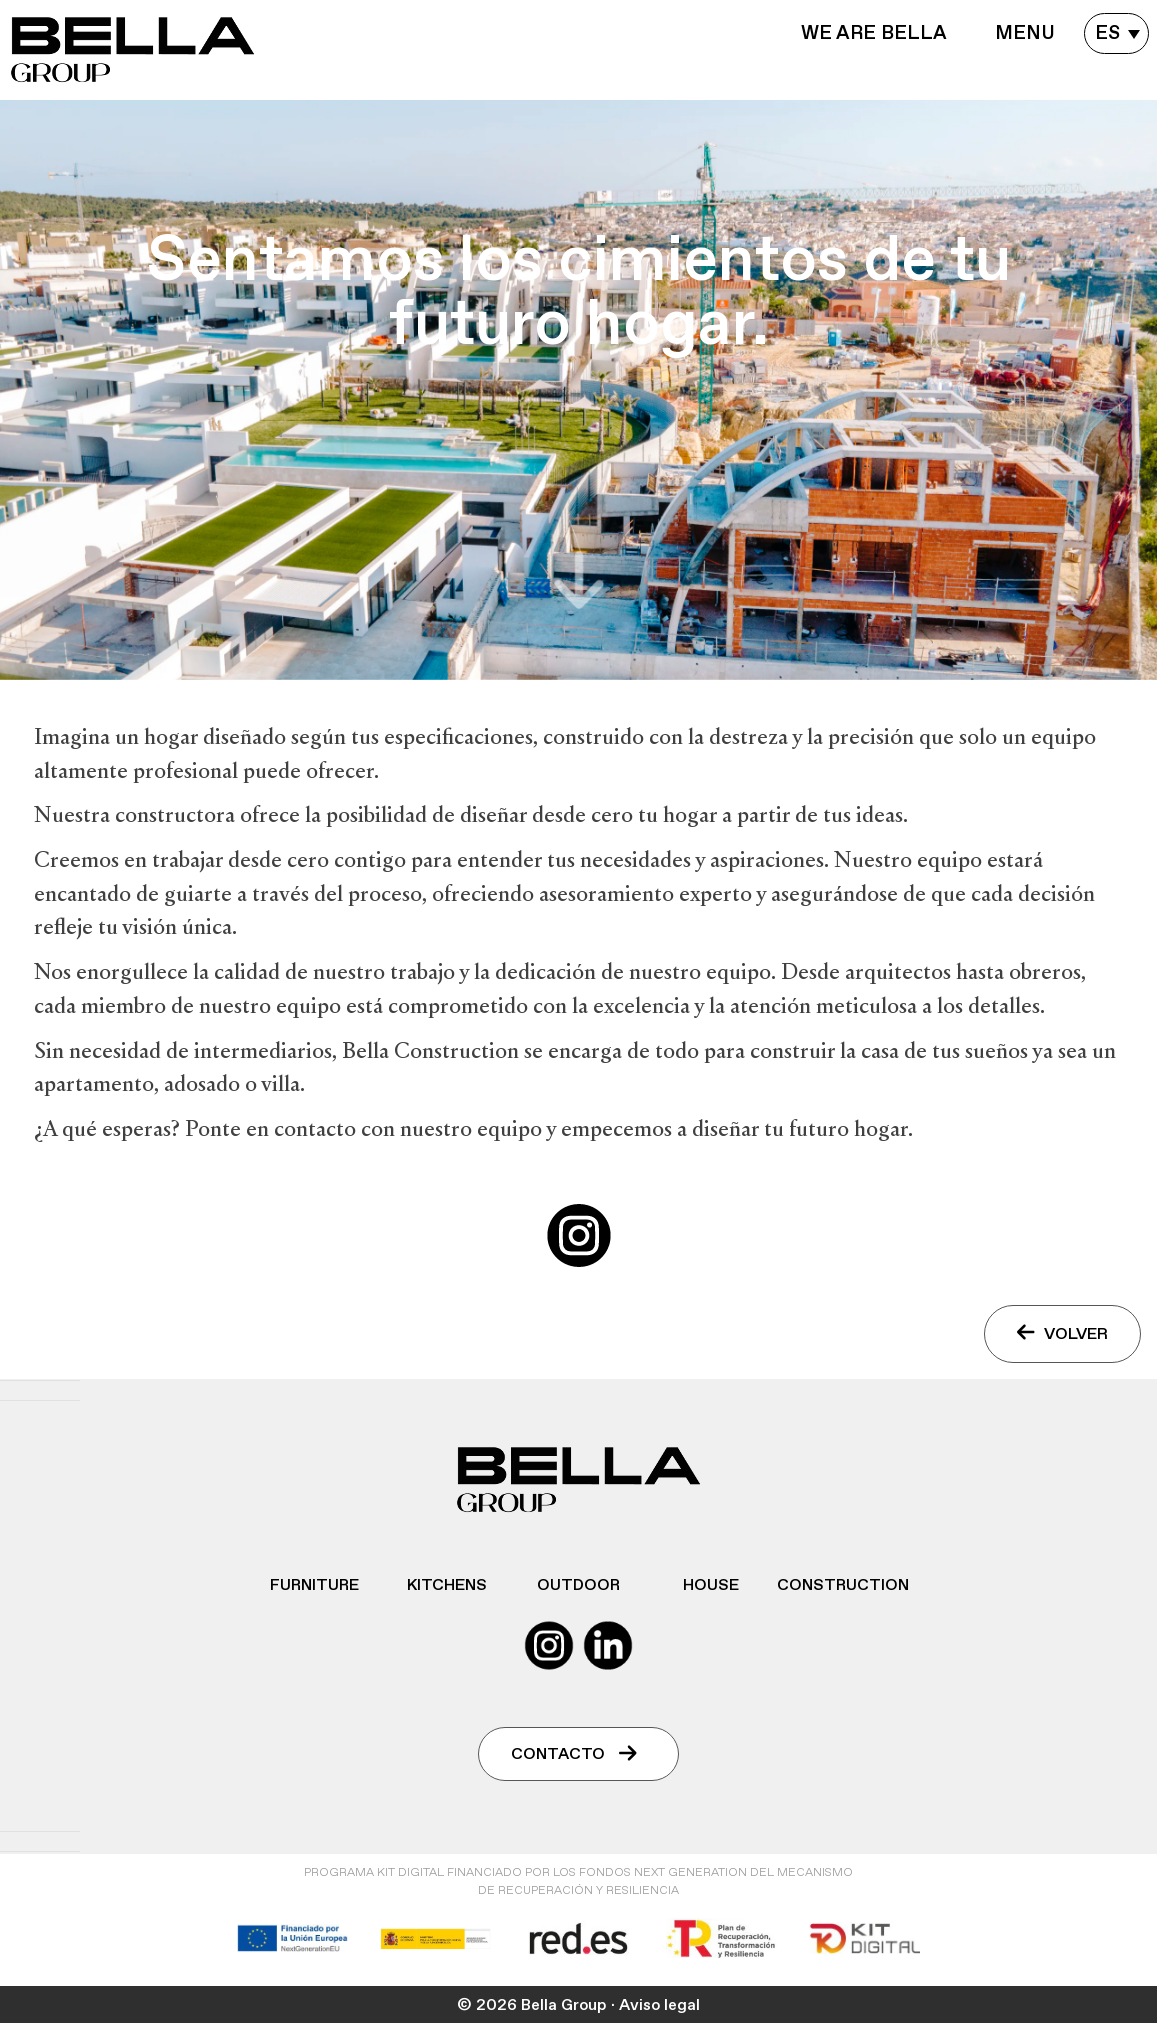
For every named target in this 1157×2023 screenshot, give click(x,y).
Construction (843, 1585)
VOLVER (1063, 1333)
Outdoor (578, 1585)
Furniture (314, 1585)
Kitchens (447, 1585)
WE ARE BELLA (874, 33)
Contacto (574, 1753)
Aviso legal (659, 2005)
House (711, 1585)
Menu (1025, 33)
